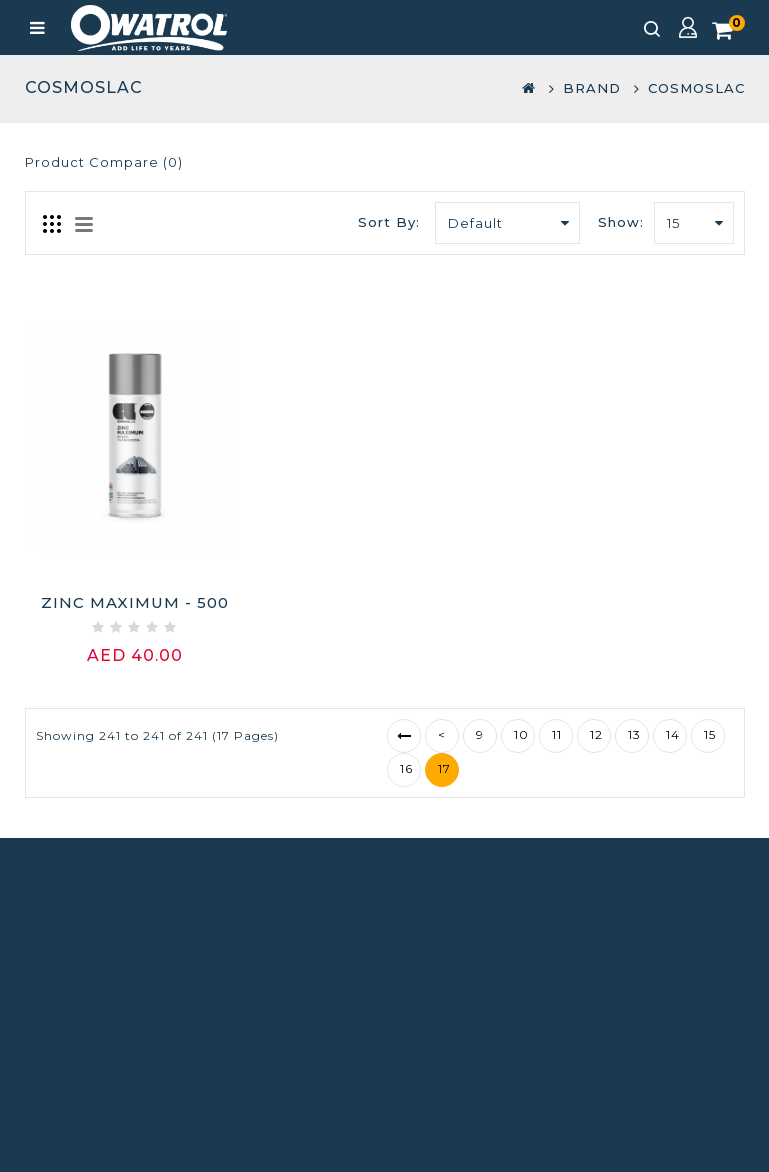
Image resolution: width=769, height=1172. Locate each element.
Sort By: (389, 222)
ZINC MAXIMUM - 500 (135, 602)
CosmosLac (696, 88)
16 (406, 768)
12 (596, 734)
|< (404, 736)
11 (557, 734)
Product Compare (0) (104, 162)
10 (521, 734)
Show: (621, 222)
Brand (592, 88)
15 (710, 734)
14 (673, 734)
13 (634, 734)
